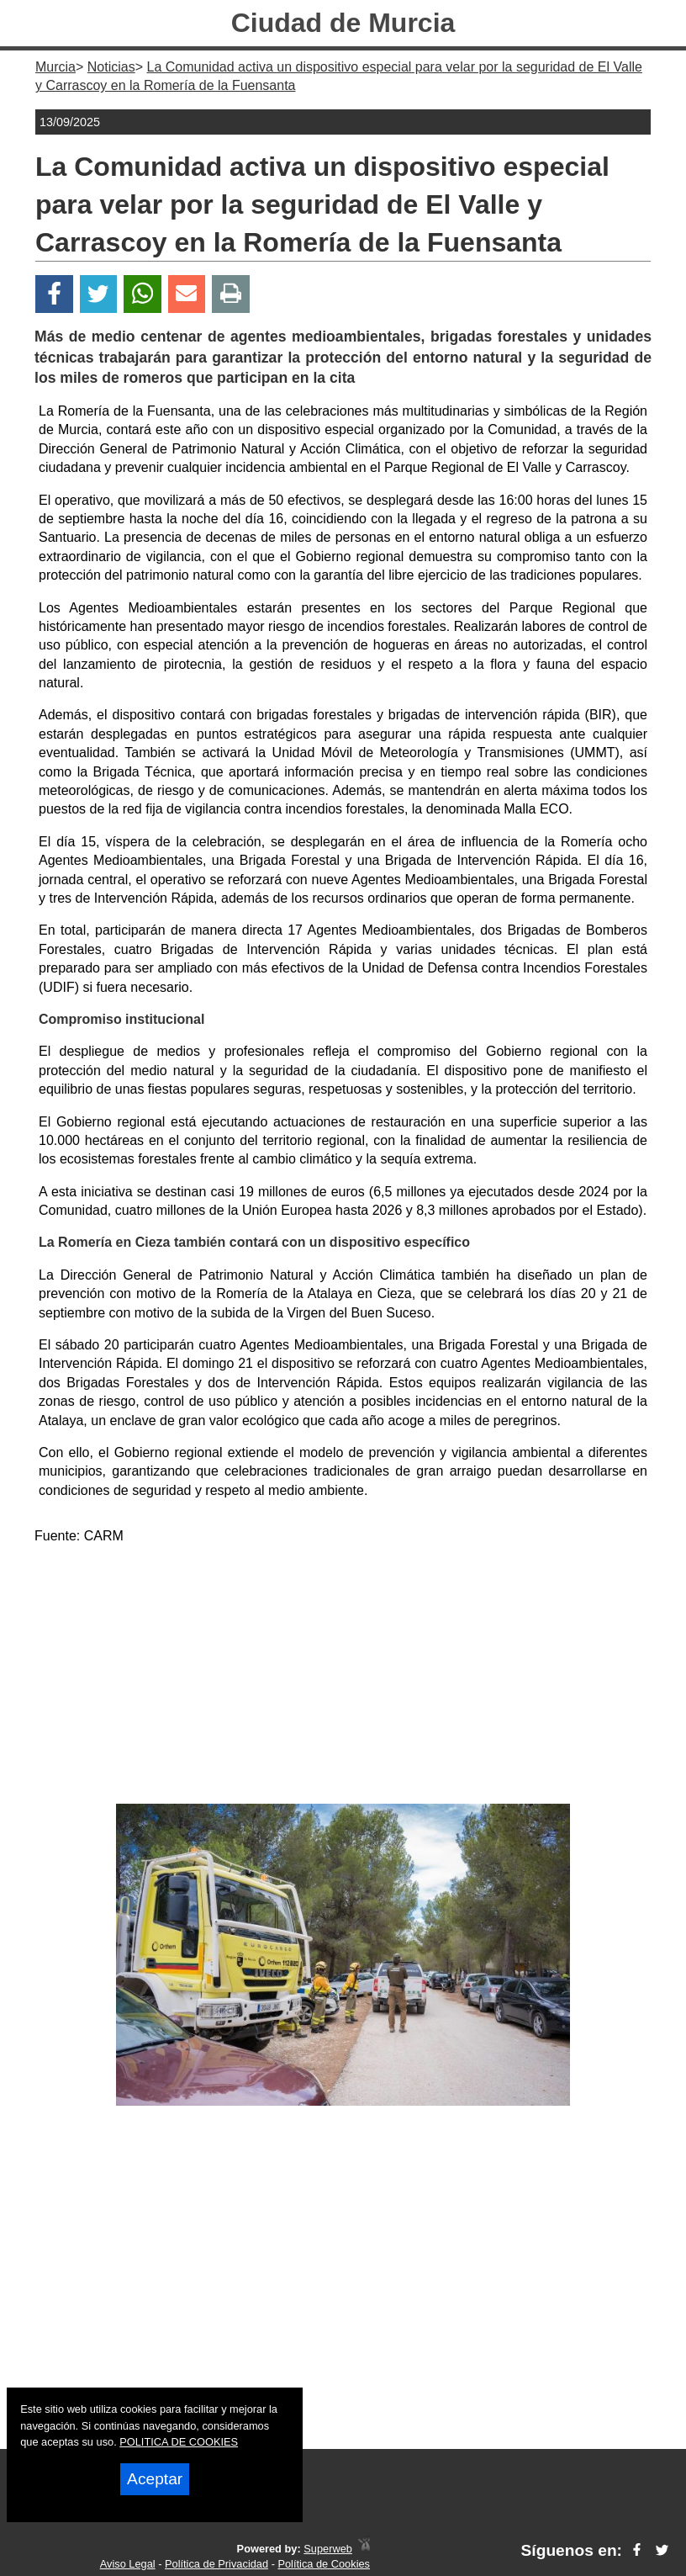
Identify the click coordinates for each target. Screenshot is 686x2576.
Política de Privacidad (216, 2563)
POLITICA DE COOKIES (178, 2442)
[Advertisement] (343, 1677)
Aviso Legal (128, 2563)
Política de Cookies (323, 2563)
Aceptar (154, 2479)
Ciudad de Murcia (343, 23)
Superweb (327, 2548)
